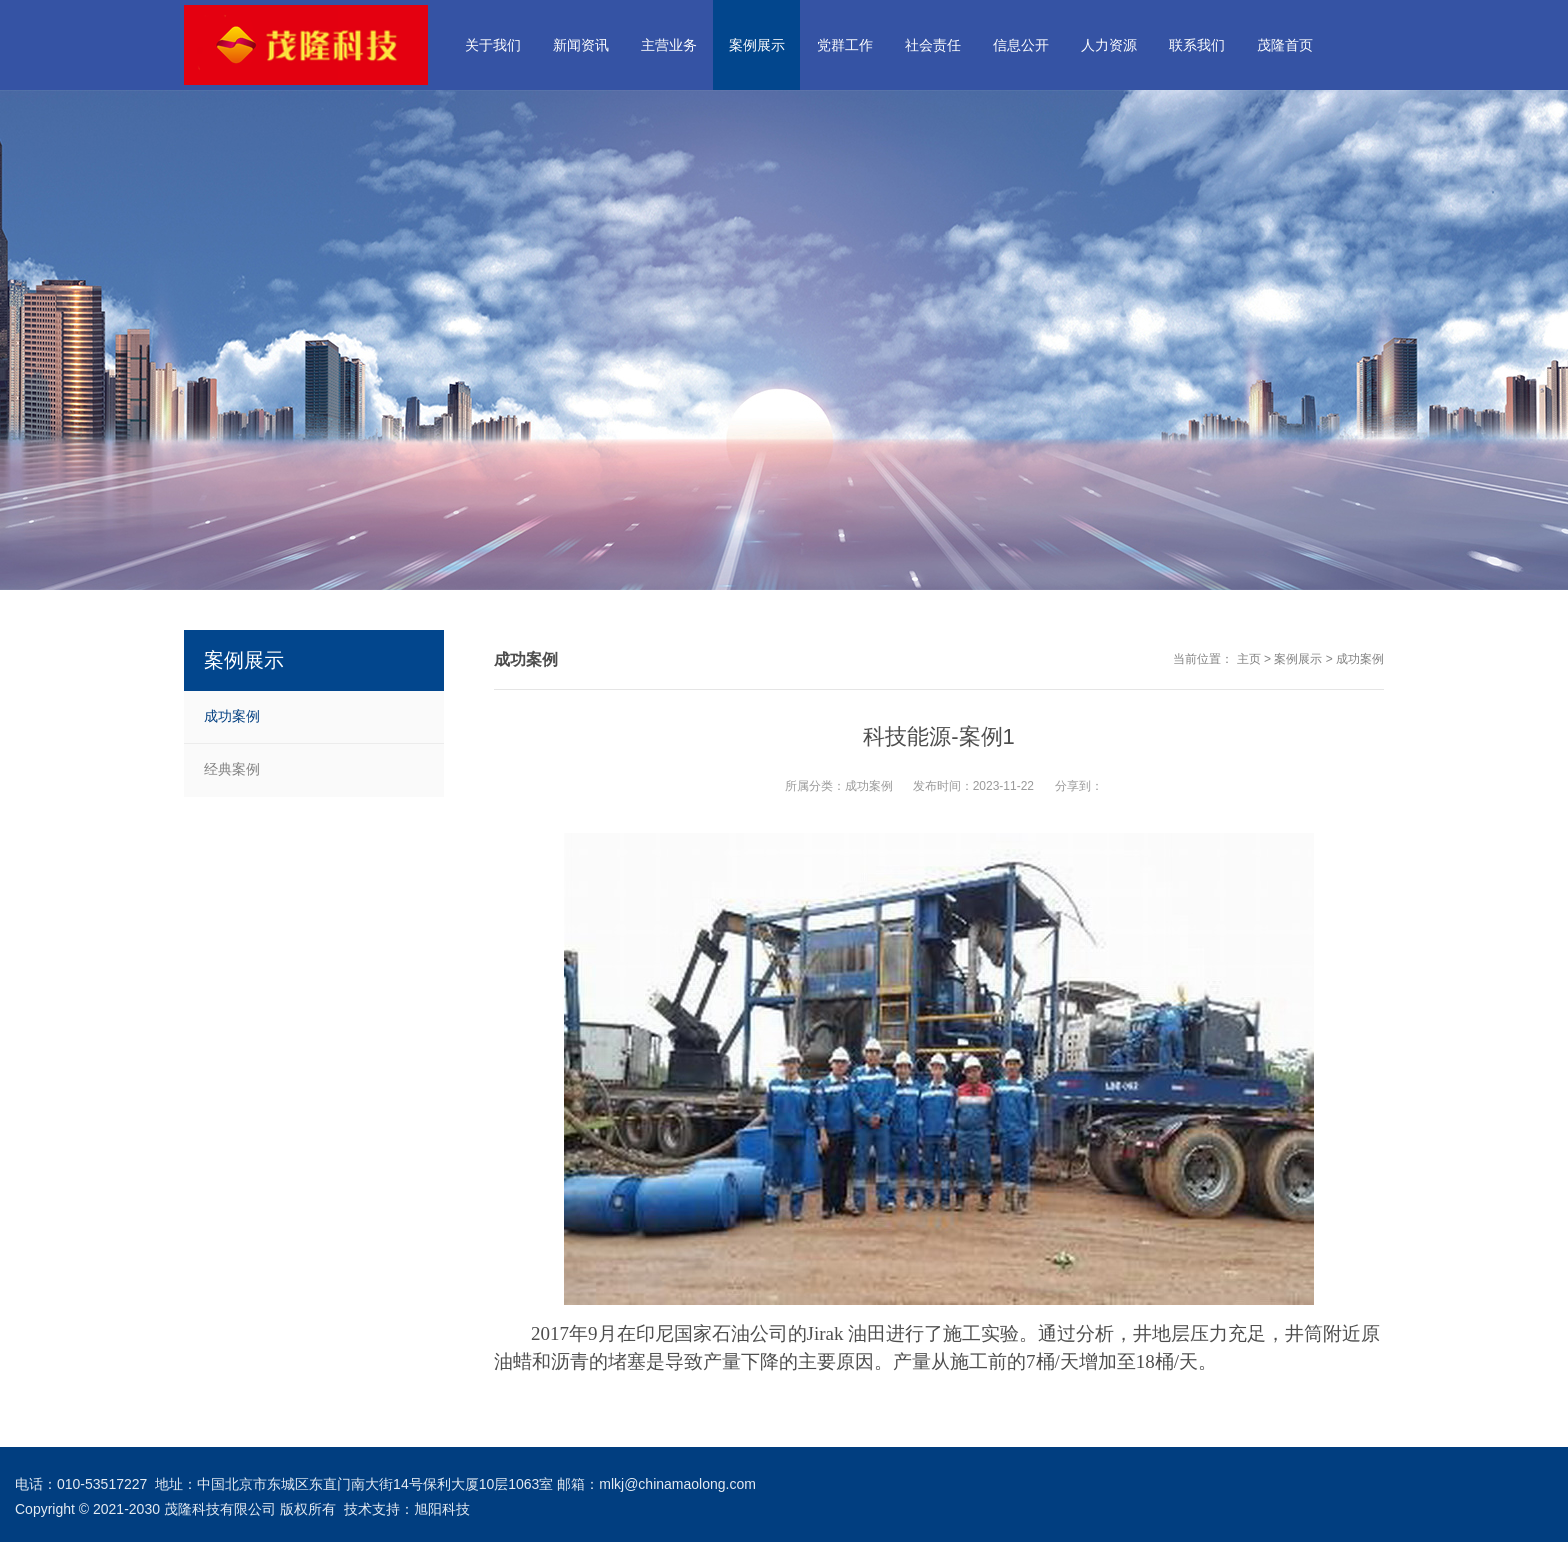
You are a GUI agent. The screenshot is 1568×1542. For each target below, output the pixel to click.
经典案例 (232, 769)
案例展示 (1298, 659)
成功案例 (1360, 659)
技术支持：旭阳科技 (407, 1509)
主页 (1249, 659)
